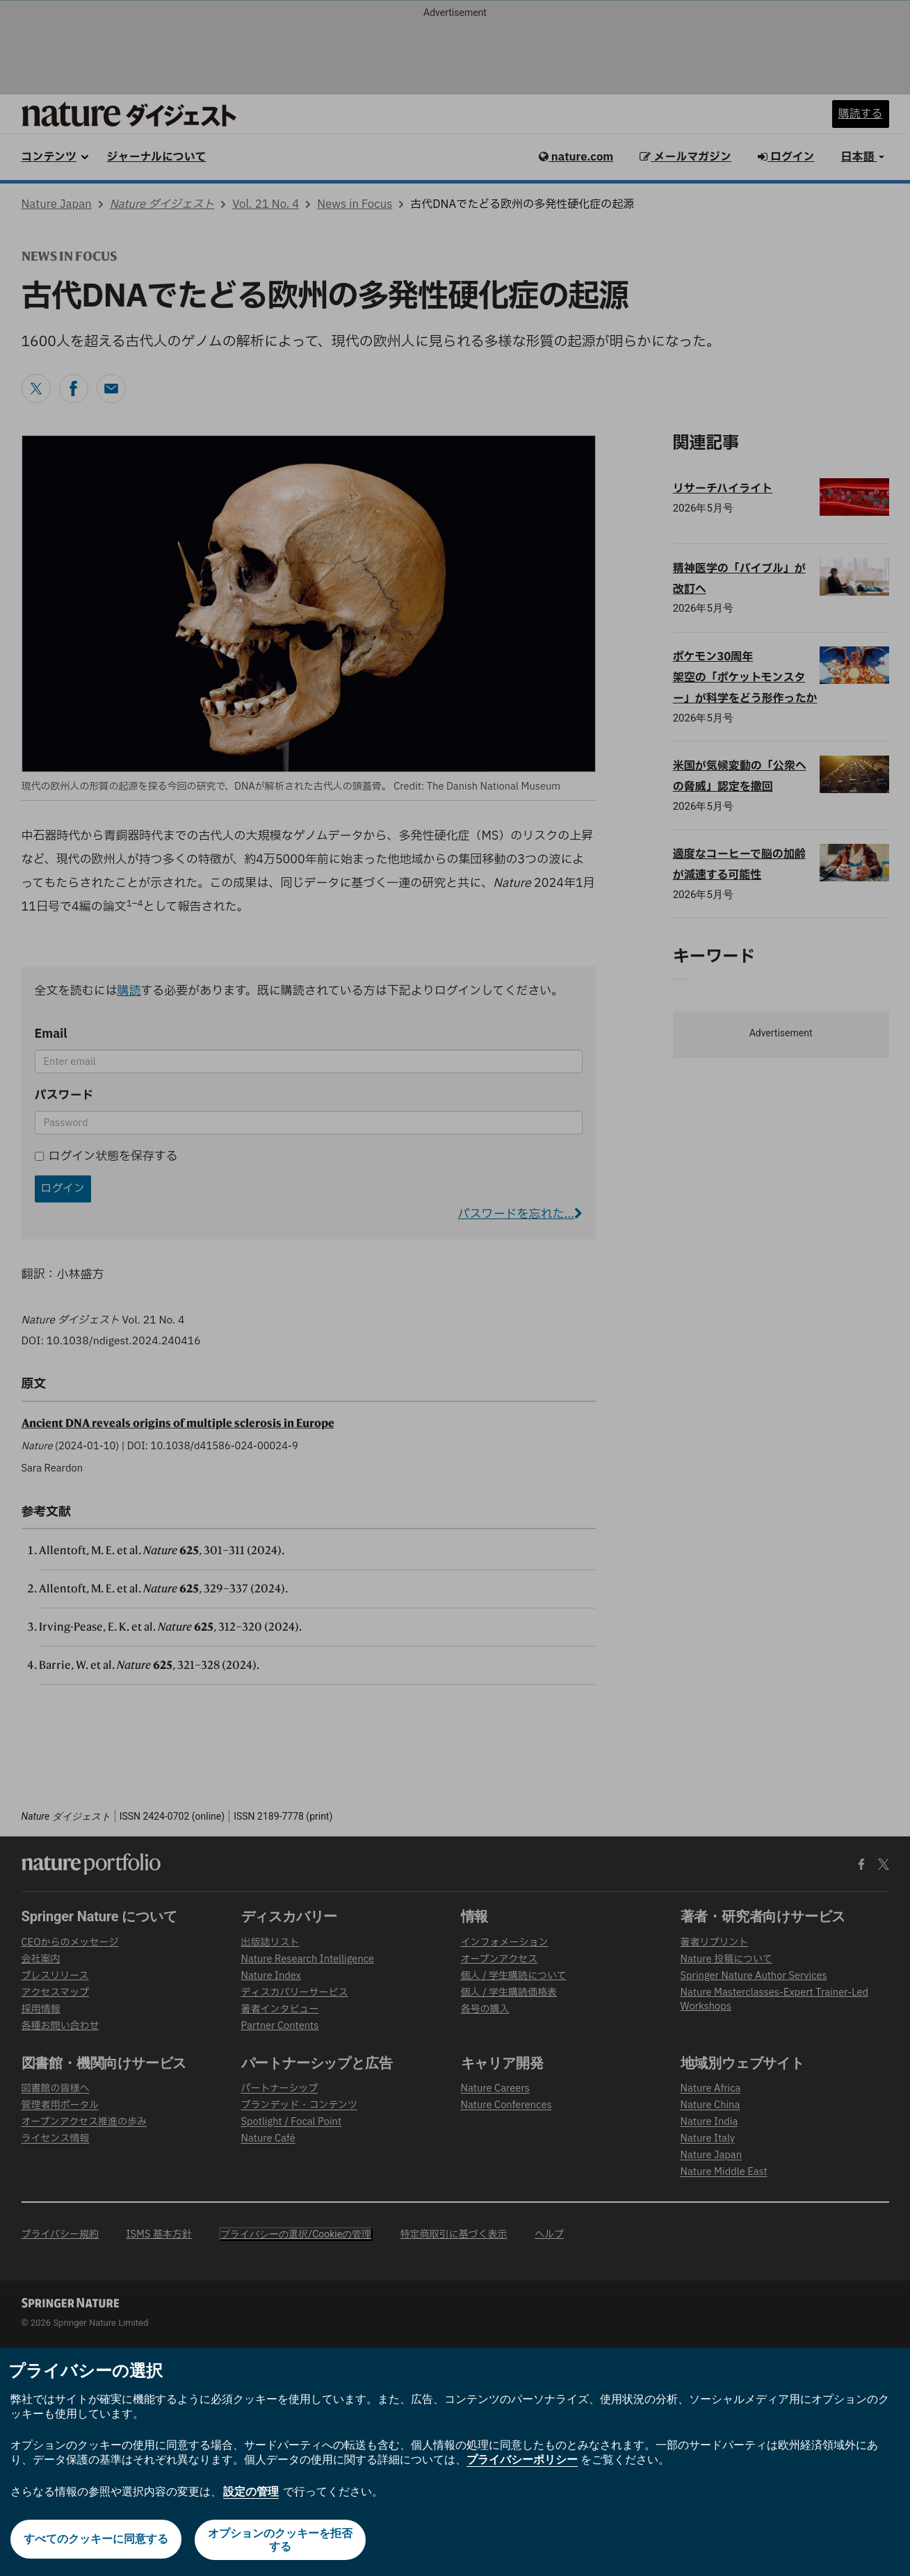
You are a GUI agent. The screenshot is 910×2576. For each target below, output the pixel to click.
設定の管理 (251, 2491)
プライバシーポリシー (522, 2459)
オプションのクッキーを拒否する (281, 2540)
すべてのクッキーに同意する (95, 2540)
